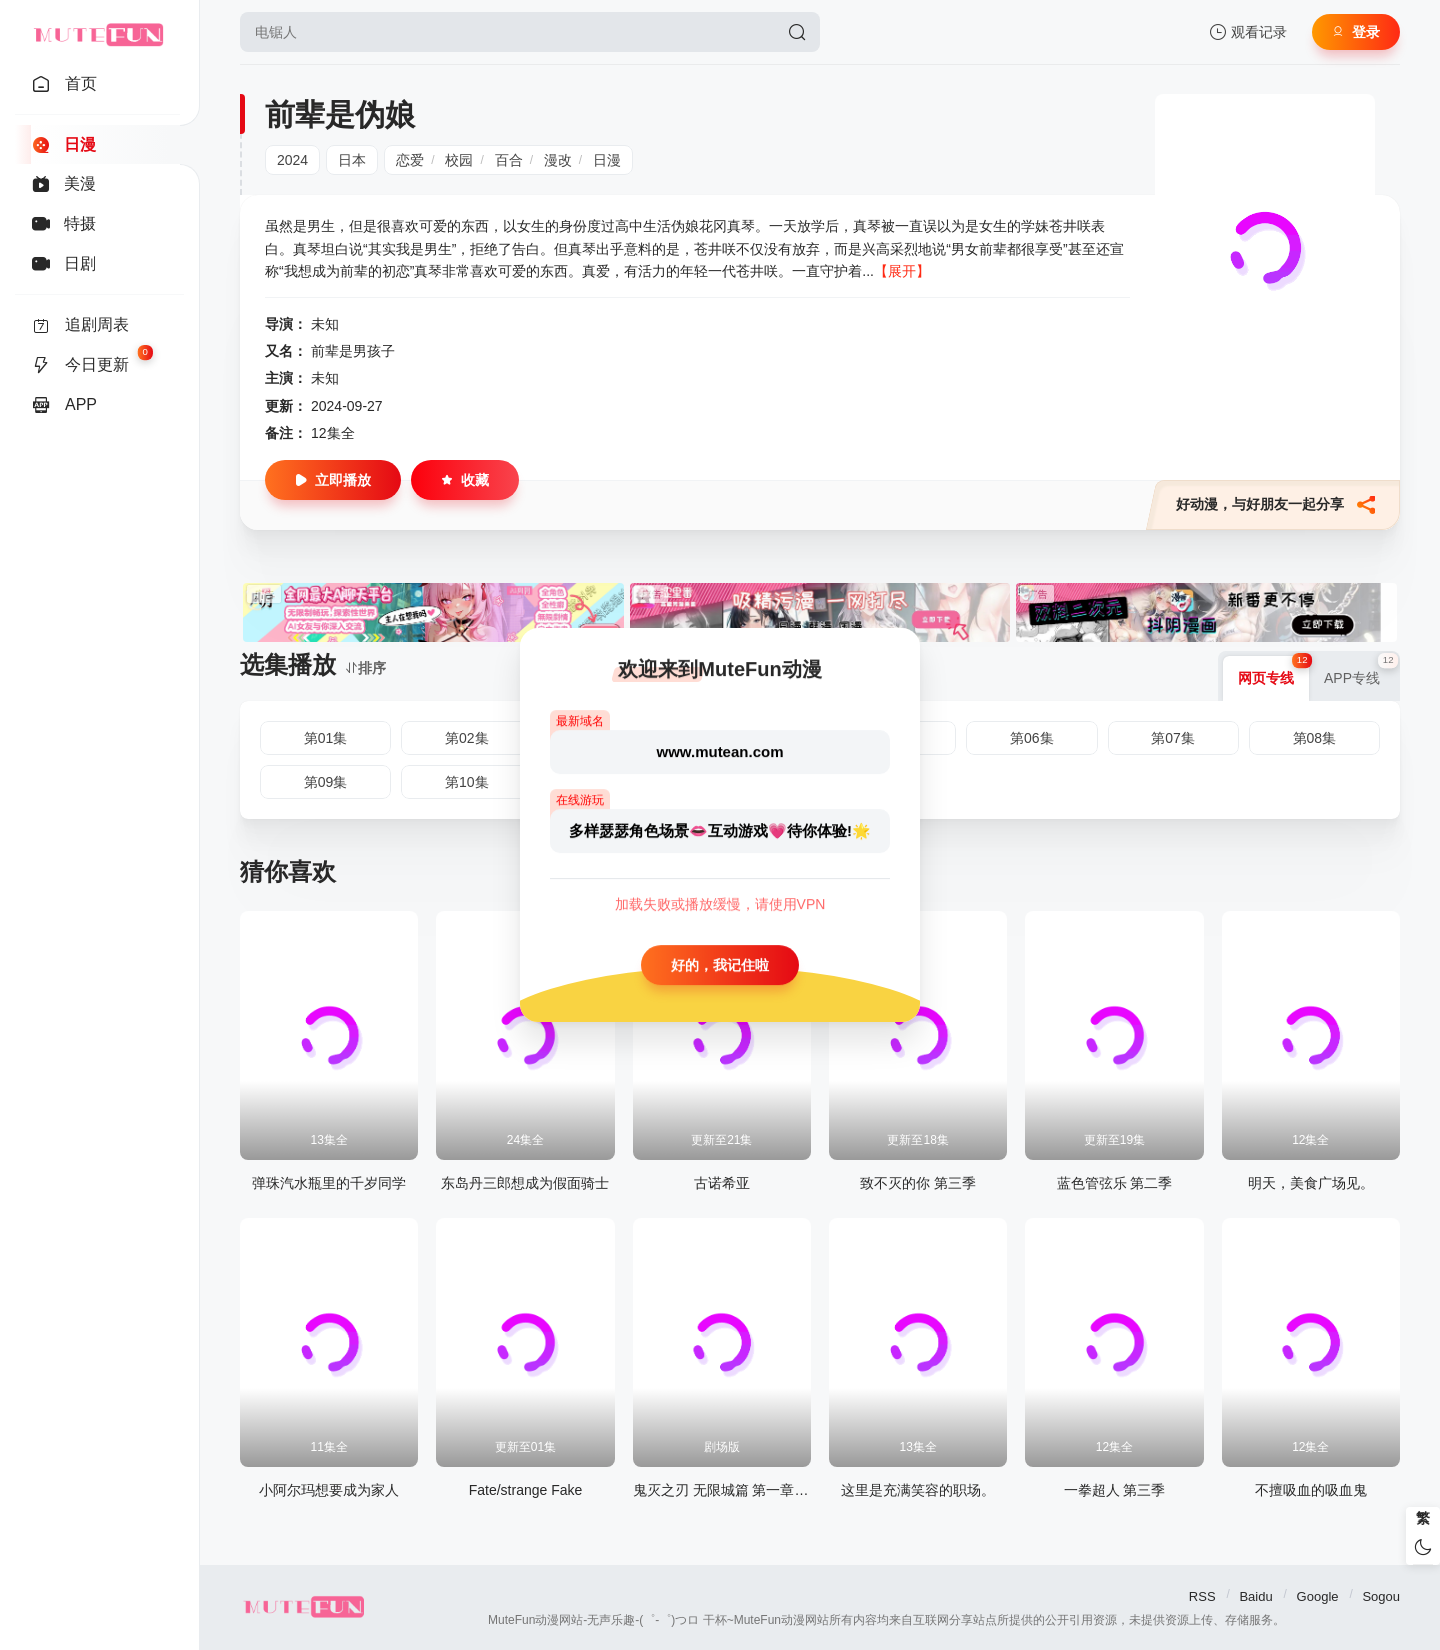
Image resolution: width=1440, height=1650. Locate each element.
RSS (1202, 1596)
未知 (325, 324)
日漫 (607, 160)
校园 (459, 160)
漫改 (558, 160)
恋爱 (410, 160)
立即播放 (333, 480)
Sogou (1381, 1596)
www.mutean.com (720, 751)
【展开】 (902, 271)
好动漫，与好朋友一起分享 (1275, 505)
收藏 (465, 480)
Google (1318, 1596)
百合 (509, 160)
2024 (292, 160)
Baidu (1255, 1596)
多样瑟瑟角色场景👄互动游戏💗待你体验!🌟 (720, 830)
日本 (352, 160)
